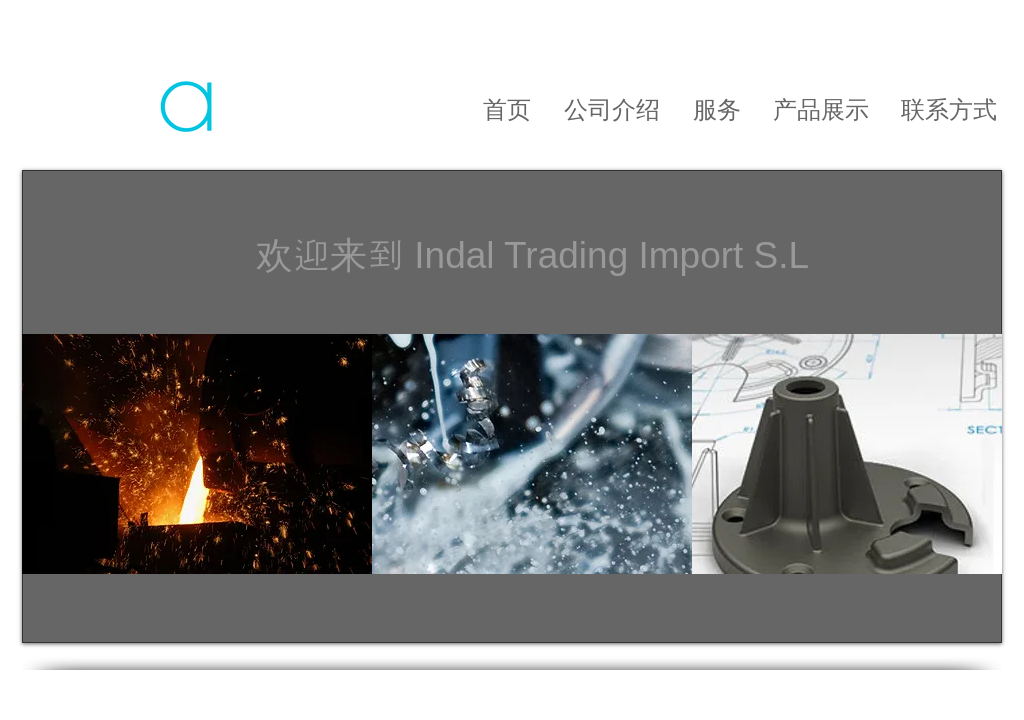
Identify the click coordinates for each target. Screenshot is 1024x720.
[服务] (716, 110)
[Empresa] (458, 105)
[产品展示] (821, 110)
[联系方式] (949, 110)
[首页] (506, 110)
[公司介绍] (611, 110)
